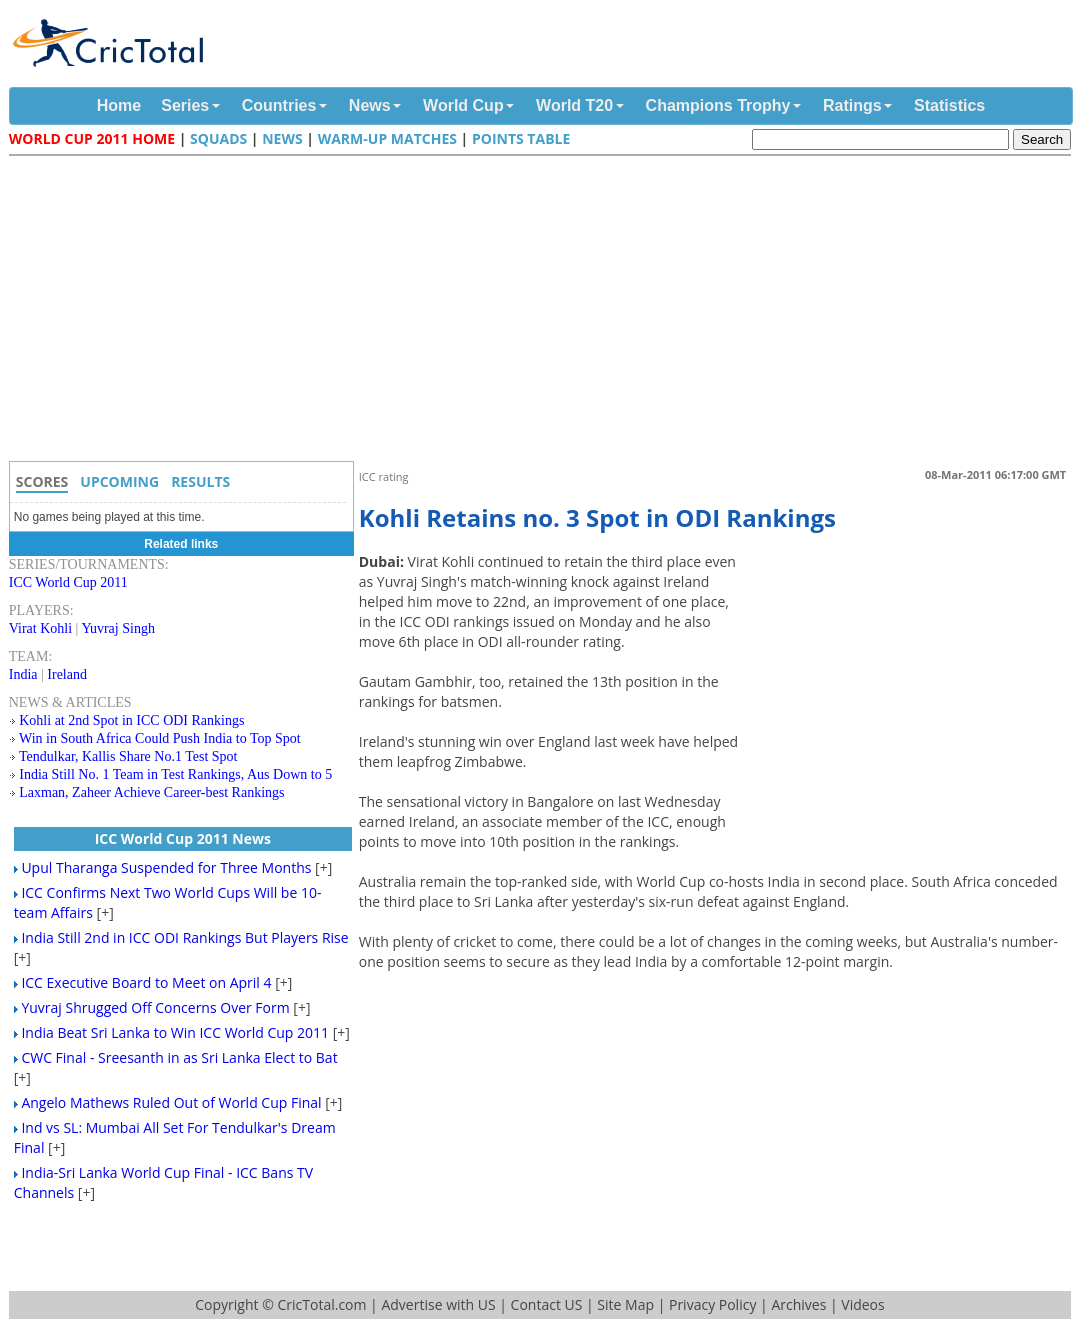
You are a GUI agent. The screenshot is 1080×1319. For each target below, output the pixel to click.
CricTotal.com (321, 1304)
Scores (42, 481)
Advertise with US (438, 1304)
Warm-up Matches (387, 138)
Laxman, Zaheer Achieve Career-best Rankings (151, 792)
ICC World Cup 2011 (68, 582)
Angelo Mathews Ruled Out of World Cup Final (171, 1102)
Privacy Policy (712, 1304)
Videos (862, 1304)
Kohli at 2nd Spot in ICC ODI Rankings (131, 720)
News (370, 105)
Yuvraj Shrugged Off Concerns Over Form (155, 1007)
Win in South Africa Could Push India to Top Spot (160, 738)
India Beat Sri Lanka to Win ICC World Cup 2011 (175, 1032)
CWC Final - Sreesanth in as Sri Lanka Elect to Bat (179, 1057)
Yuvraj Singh (118, 628)
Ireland (67, 674)
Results (200, 481)
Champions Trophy (718, 105)
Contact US (547, 1304)
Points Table (521, 138)
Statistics (949, 105)
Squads (218, 138)
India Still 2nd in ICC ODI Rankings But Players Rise (184, 937)
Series (185, 105)
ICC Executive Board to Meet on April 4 (146, 982)
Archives (798, 1304)
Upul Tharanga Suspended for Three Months (166, 867)
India (23, 674)
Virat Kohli (40, 628)
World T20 (574, 105)
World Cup (463, 105)
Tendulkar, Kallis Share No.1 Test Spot (128, 756)
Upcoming (119, 481)
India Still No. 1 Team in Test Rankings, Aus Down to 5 (175, 774)
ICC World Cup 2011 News (183, 838)
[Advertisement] (545, 311)
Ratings (852, 105)
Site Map (625, 1304)
